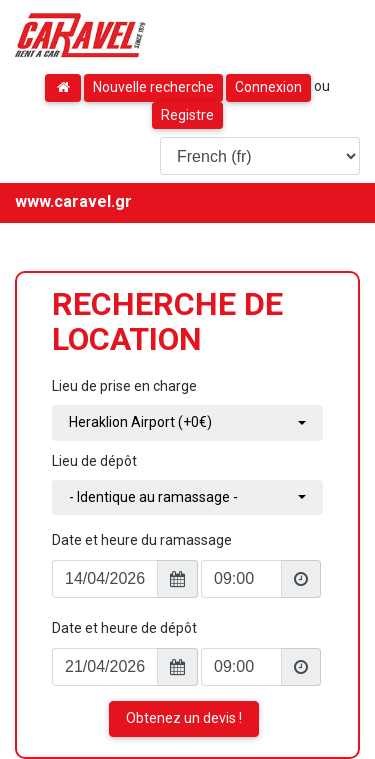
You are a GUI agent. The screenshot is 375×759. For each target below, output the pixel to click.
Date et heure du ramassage (142, 540)
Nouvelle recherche (153, 87)
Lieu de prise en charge (124, 386)
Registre (187, 115)
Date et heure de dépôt (124, 628)
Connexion (268, 87)
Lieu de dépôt (94, 461)
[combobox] (187, 423)
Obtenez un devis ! (184, 718)
